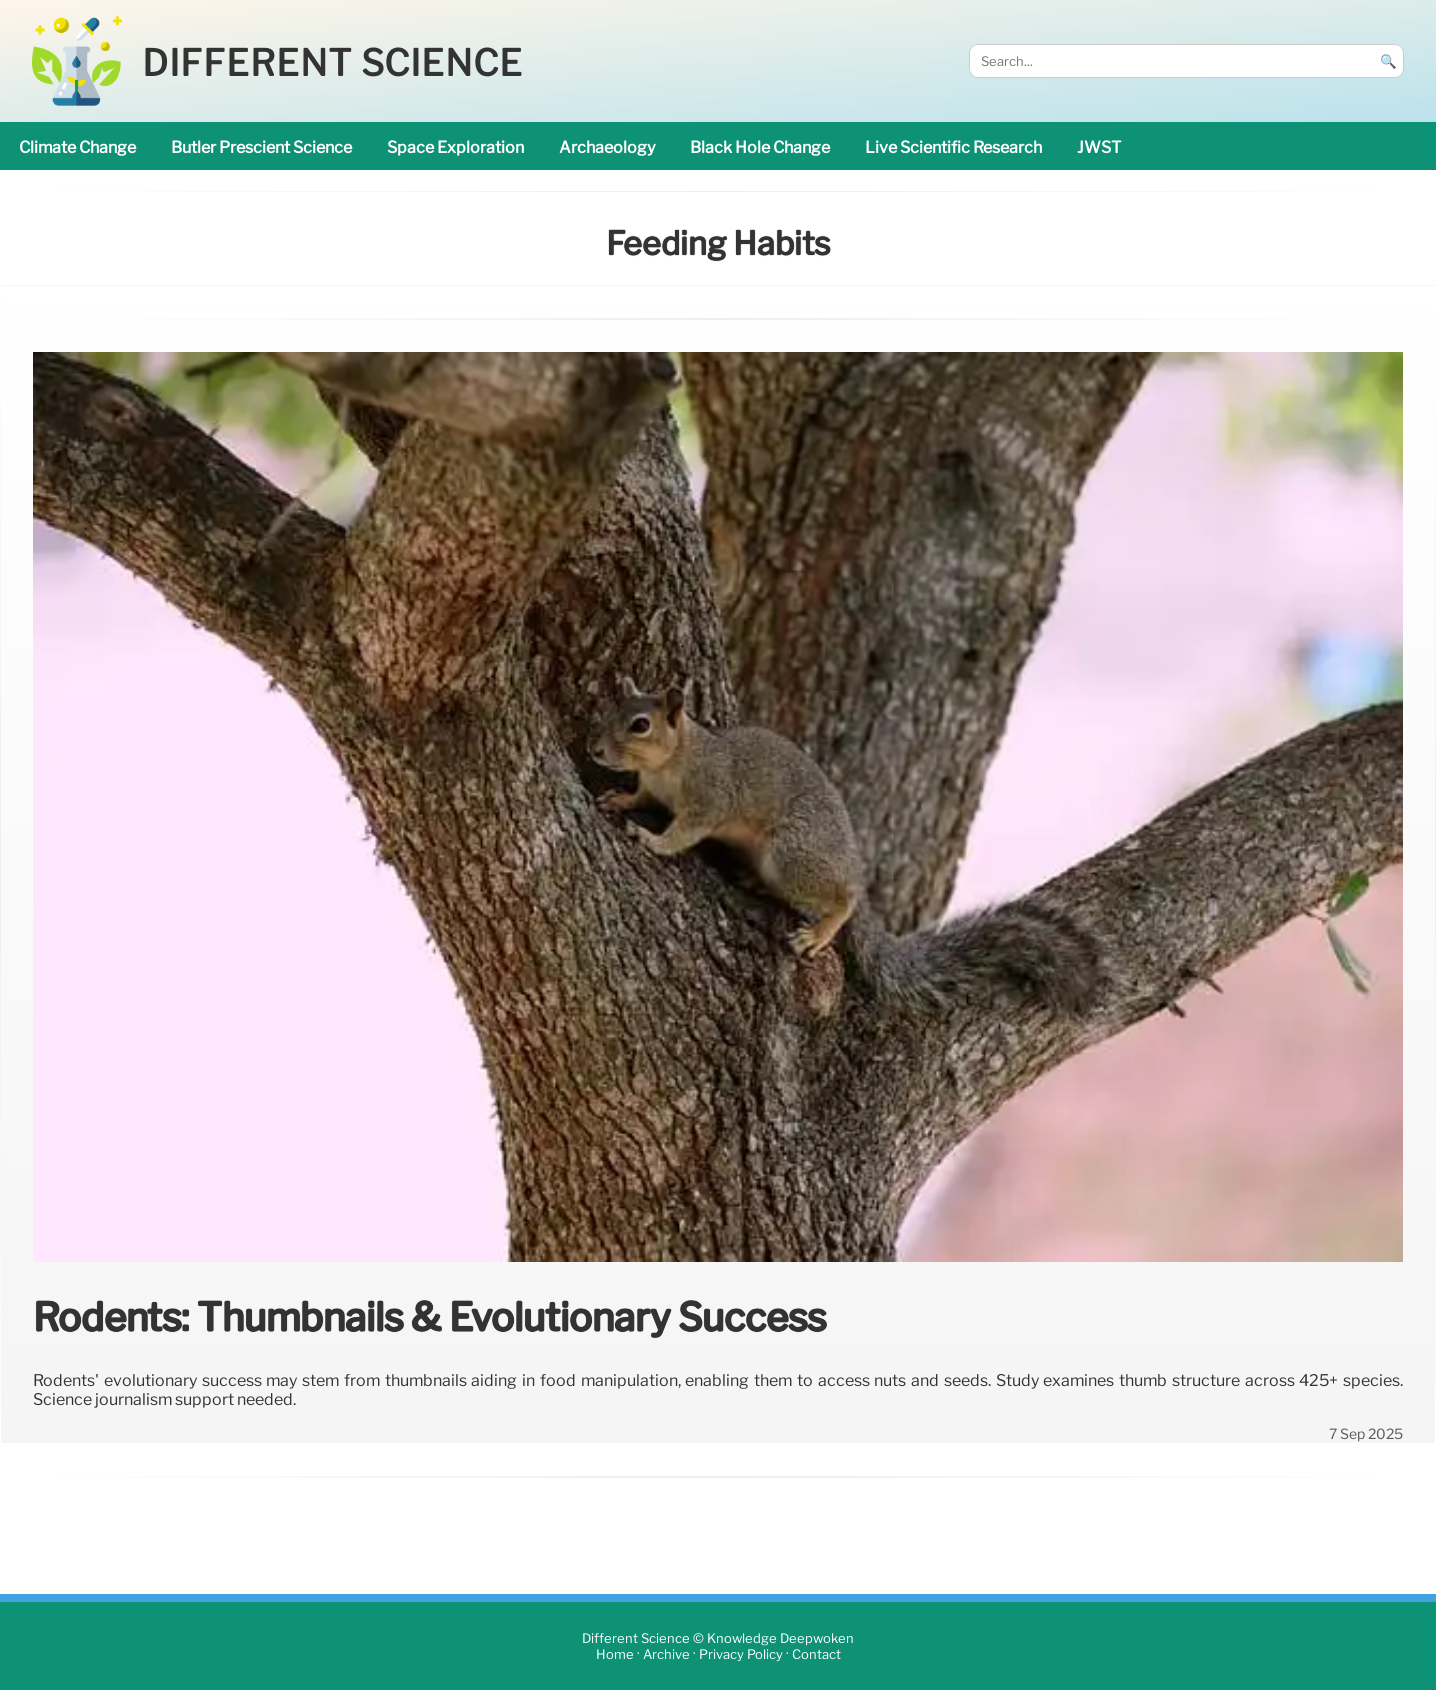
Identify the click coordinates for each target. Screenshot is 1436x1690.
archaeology (607, 147)
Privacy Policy (741, 1654)
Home (615, 1654)
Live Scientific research (953, 147)
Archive (666, 1654)
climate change (77, 147)
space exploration (455, 147)
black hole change (760, 147)
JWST (1099, 147)
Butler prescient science (261, 147)
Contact (816, 1654)
